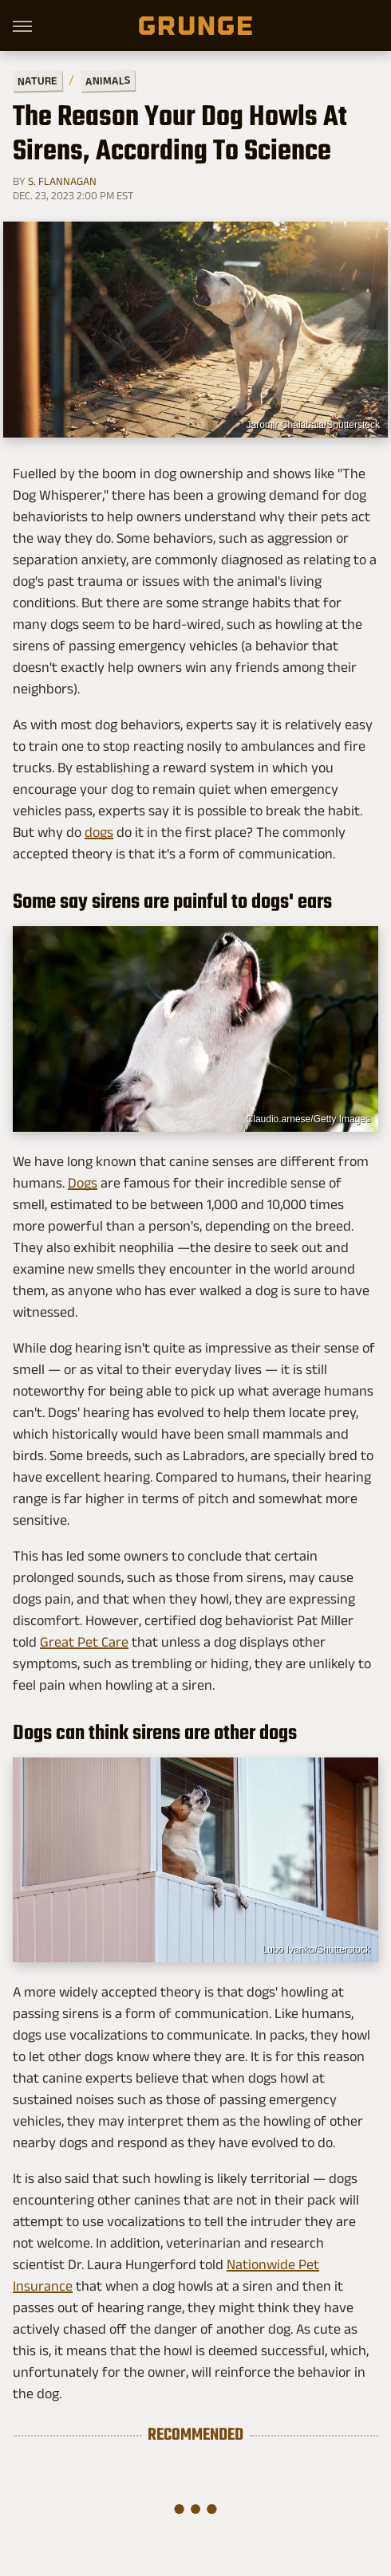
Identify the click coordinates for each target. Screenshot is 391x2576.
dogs (99, 832)
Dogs (82, 1183)
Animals (107, 80)
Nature (37, 80)
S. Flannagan (62, 181)
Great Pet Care (84, 1642)
